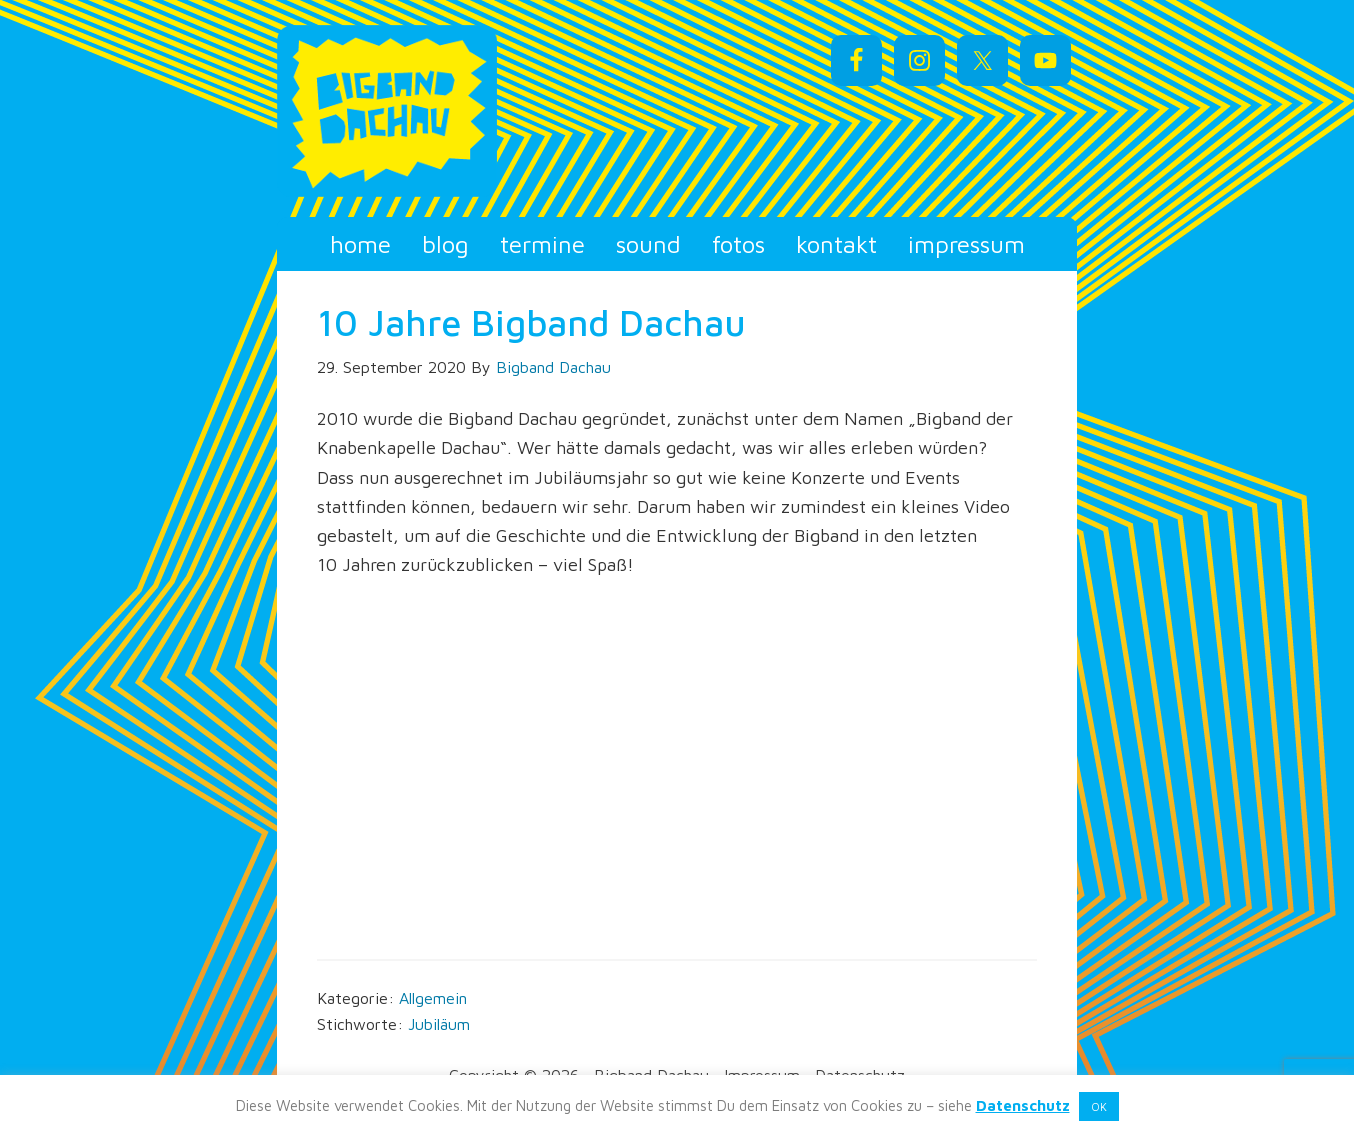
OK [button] (1099, 1106)
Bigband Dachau (457, 111)
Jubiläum (439, 1024)
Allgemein (433, 998)
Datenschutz (1023, 1105)
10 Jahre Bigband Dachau (531, 322)
